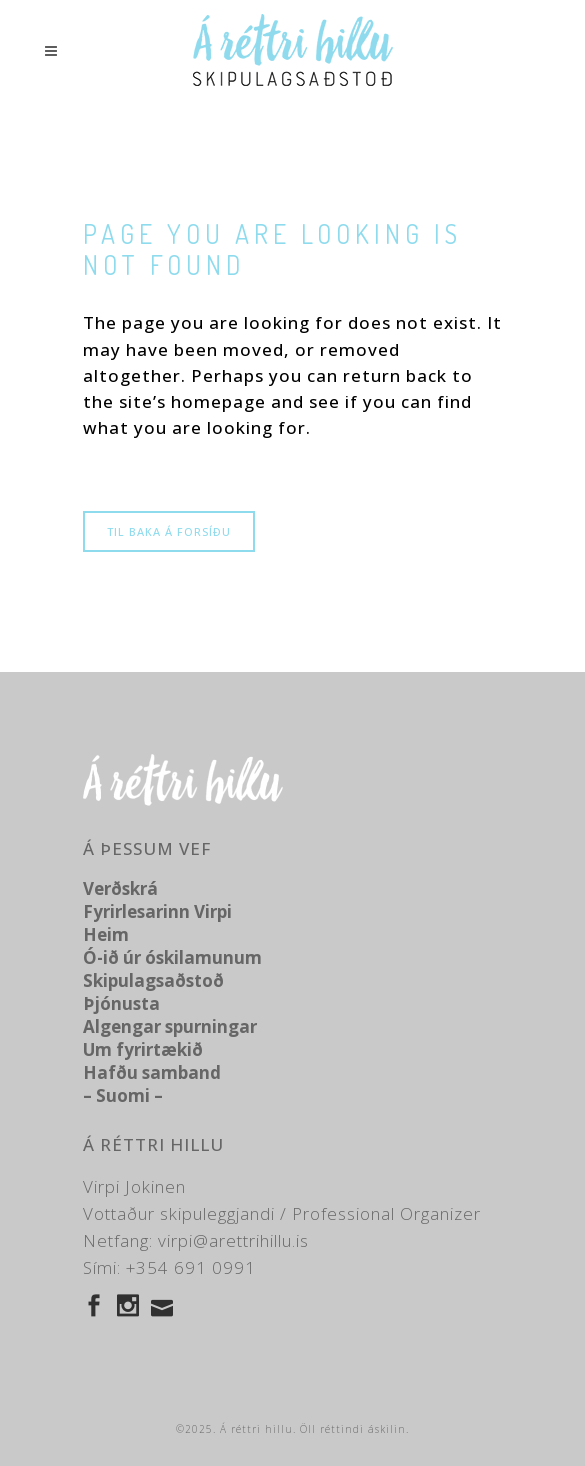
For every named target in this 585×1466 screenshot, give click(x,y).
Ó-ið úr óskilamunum (172, 957)
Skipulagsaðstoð (153, 980)
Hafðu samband (152, 1072)
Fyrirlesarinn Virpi (157, 911)
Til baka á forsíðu (169, 531)
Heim (106, 934)
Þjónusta (121, 1003)
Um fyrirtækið (143, 1049)
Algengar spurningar (170, 1026)
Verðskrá (120, 888)
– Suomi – (123, 1095)
